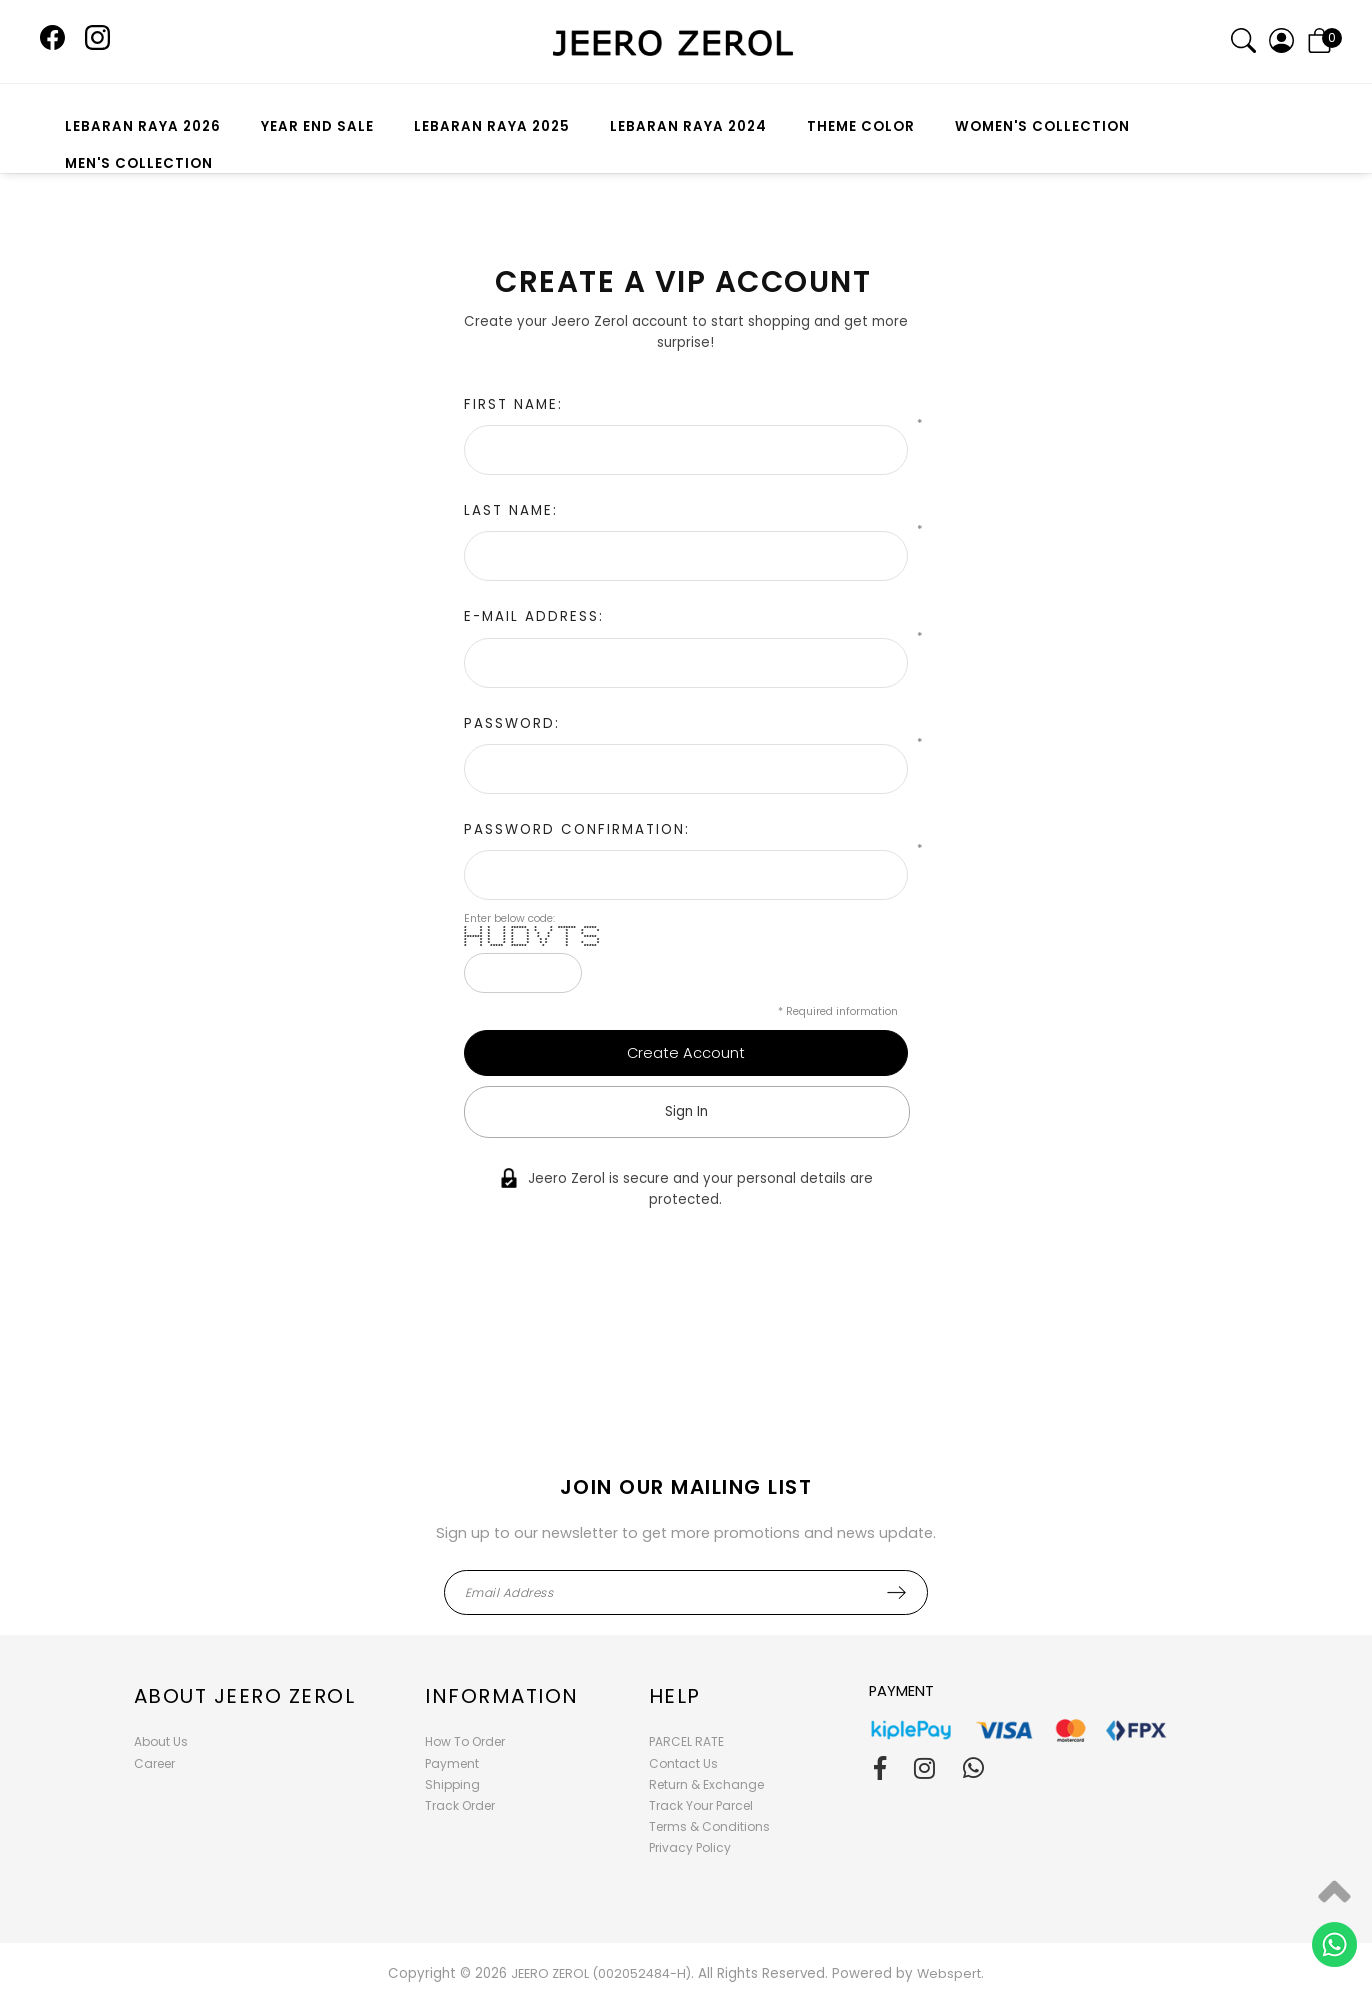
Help (675, 1696)
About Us (161, 1741)
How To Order (465, 1741)
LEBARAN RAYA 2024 (688, 126)
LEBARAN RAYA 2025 (492, 126)
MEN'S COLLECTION (139, 163)
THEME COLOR (861, 126)
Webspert (949, 1973)
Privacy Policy (690, 1847)
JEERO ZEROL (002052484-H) (601, 1973)
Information (502, 1696)
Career (154, 1763)
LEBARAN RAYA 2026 (143, 126)
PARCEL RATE (686, 1741)
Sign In (686, 1111)
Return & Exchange (706, 1784)
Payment (452, 1763)
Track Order (460, 1805)
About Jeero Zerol (245, 1696)
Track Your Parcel (701, 1805)
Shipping (452, 1784)
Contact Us (683, 1763)
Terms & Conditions (709, 1826)
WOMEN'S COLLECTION (1042, 126)
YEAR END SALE (317, 126)
